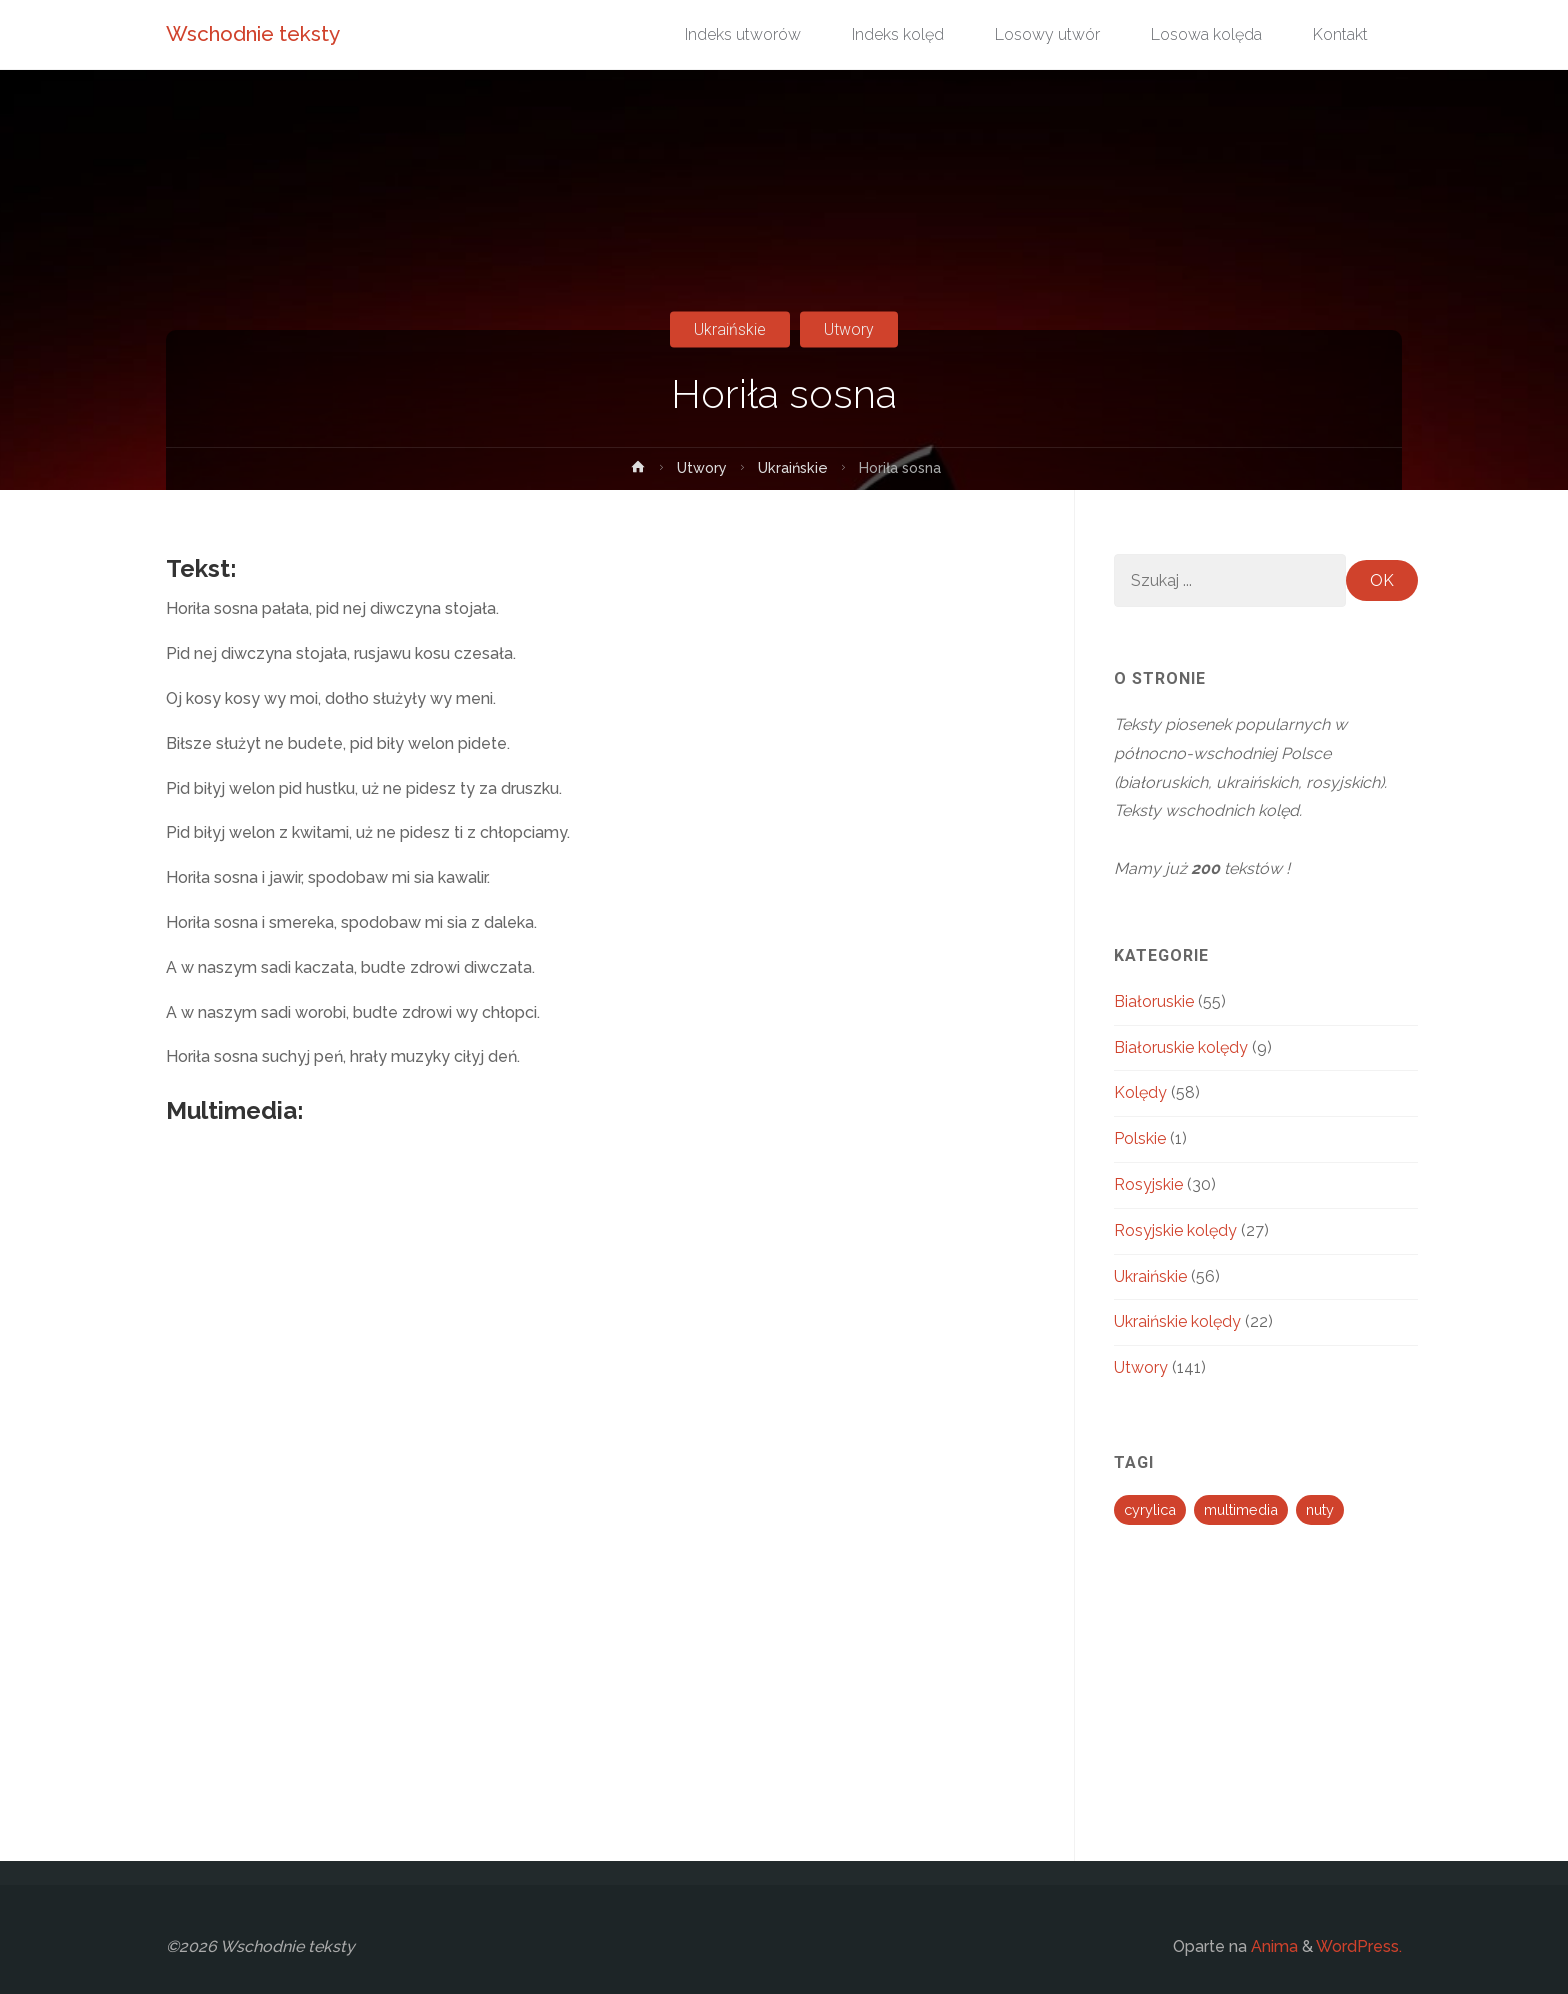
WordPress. (1359, 1946)
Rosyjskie (1148, 1184)
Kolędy (1140, 1092)
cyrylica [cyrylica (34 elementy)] (1150, 1509)
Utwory (849, 329)
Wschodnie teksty (253, 34)
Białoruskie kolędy (1181, 1047)
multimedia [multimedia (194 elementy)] (1241, 1509)
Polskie (1140, 1138)
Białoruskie (1154, 1001)
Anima (1272, 1946)
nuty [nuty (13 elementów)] (1320, 1509)
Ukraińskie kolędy (1177, 1321)
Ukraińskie (730, 329)
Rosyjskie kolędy (1175, 1230)
